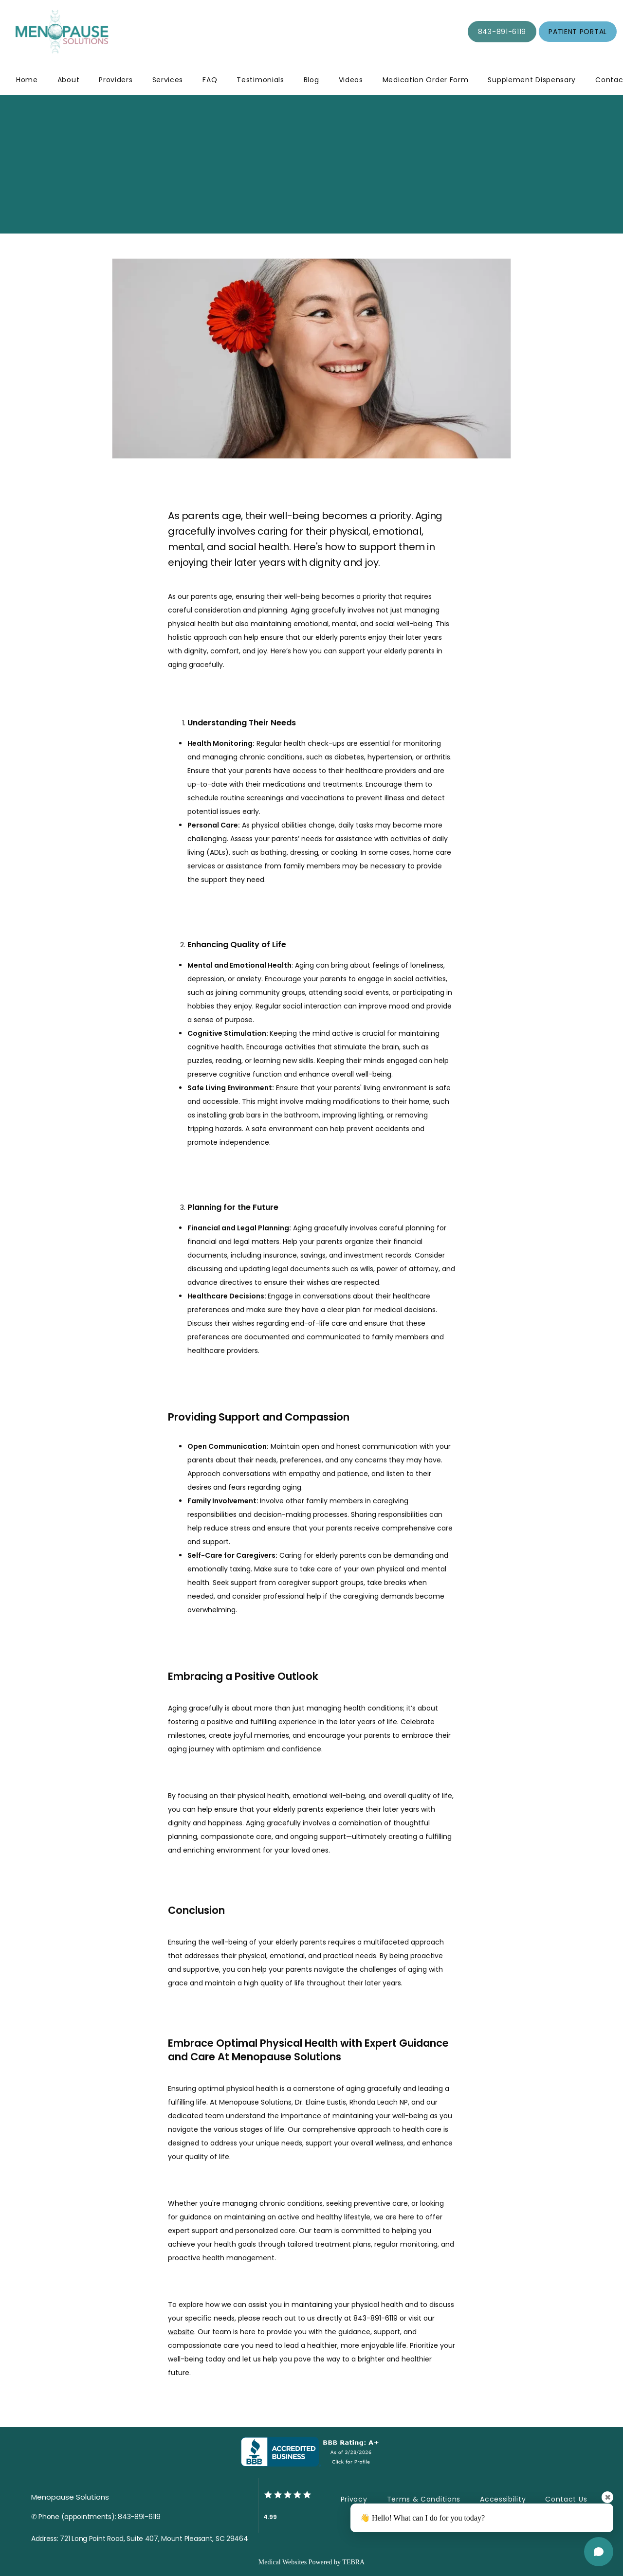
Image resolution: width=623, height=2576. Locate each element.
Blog (311, 80)
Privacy (354, 2499)
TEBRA (353, 2562)
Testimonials (260, 80)
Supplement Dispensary (532, 80)
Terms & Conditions (424, 2499)
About (68, 80)
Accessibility (503, 2499)
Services (167, 80)
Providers (115, 80)
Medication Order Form (426, 80)
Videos (351, 80)
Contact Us (566, 2499)
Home (27, 80)
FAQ (209, 80)
